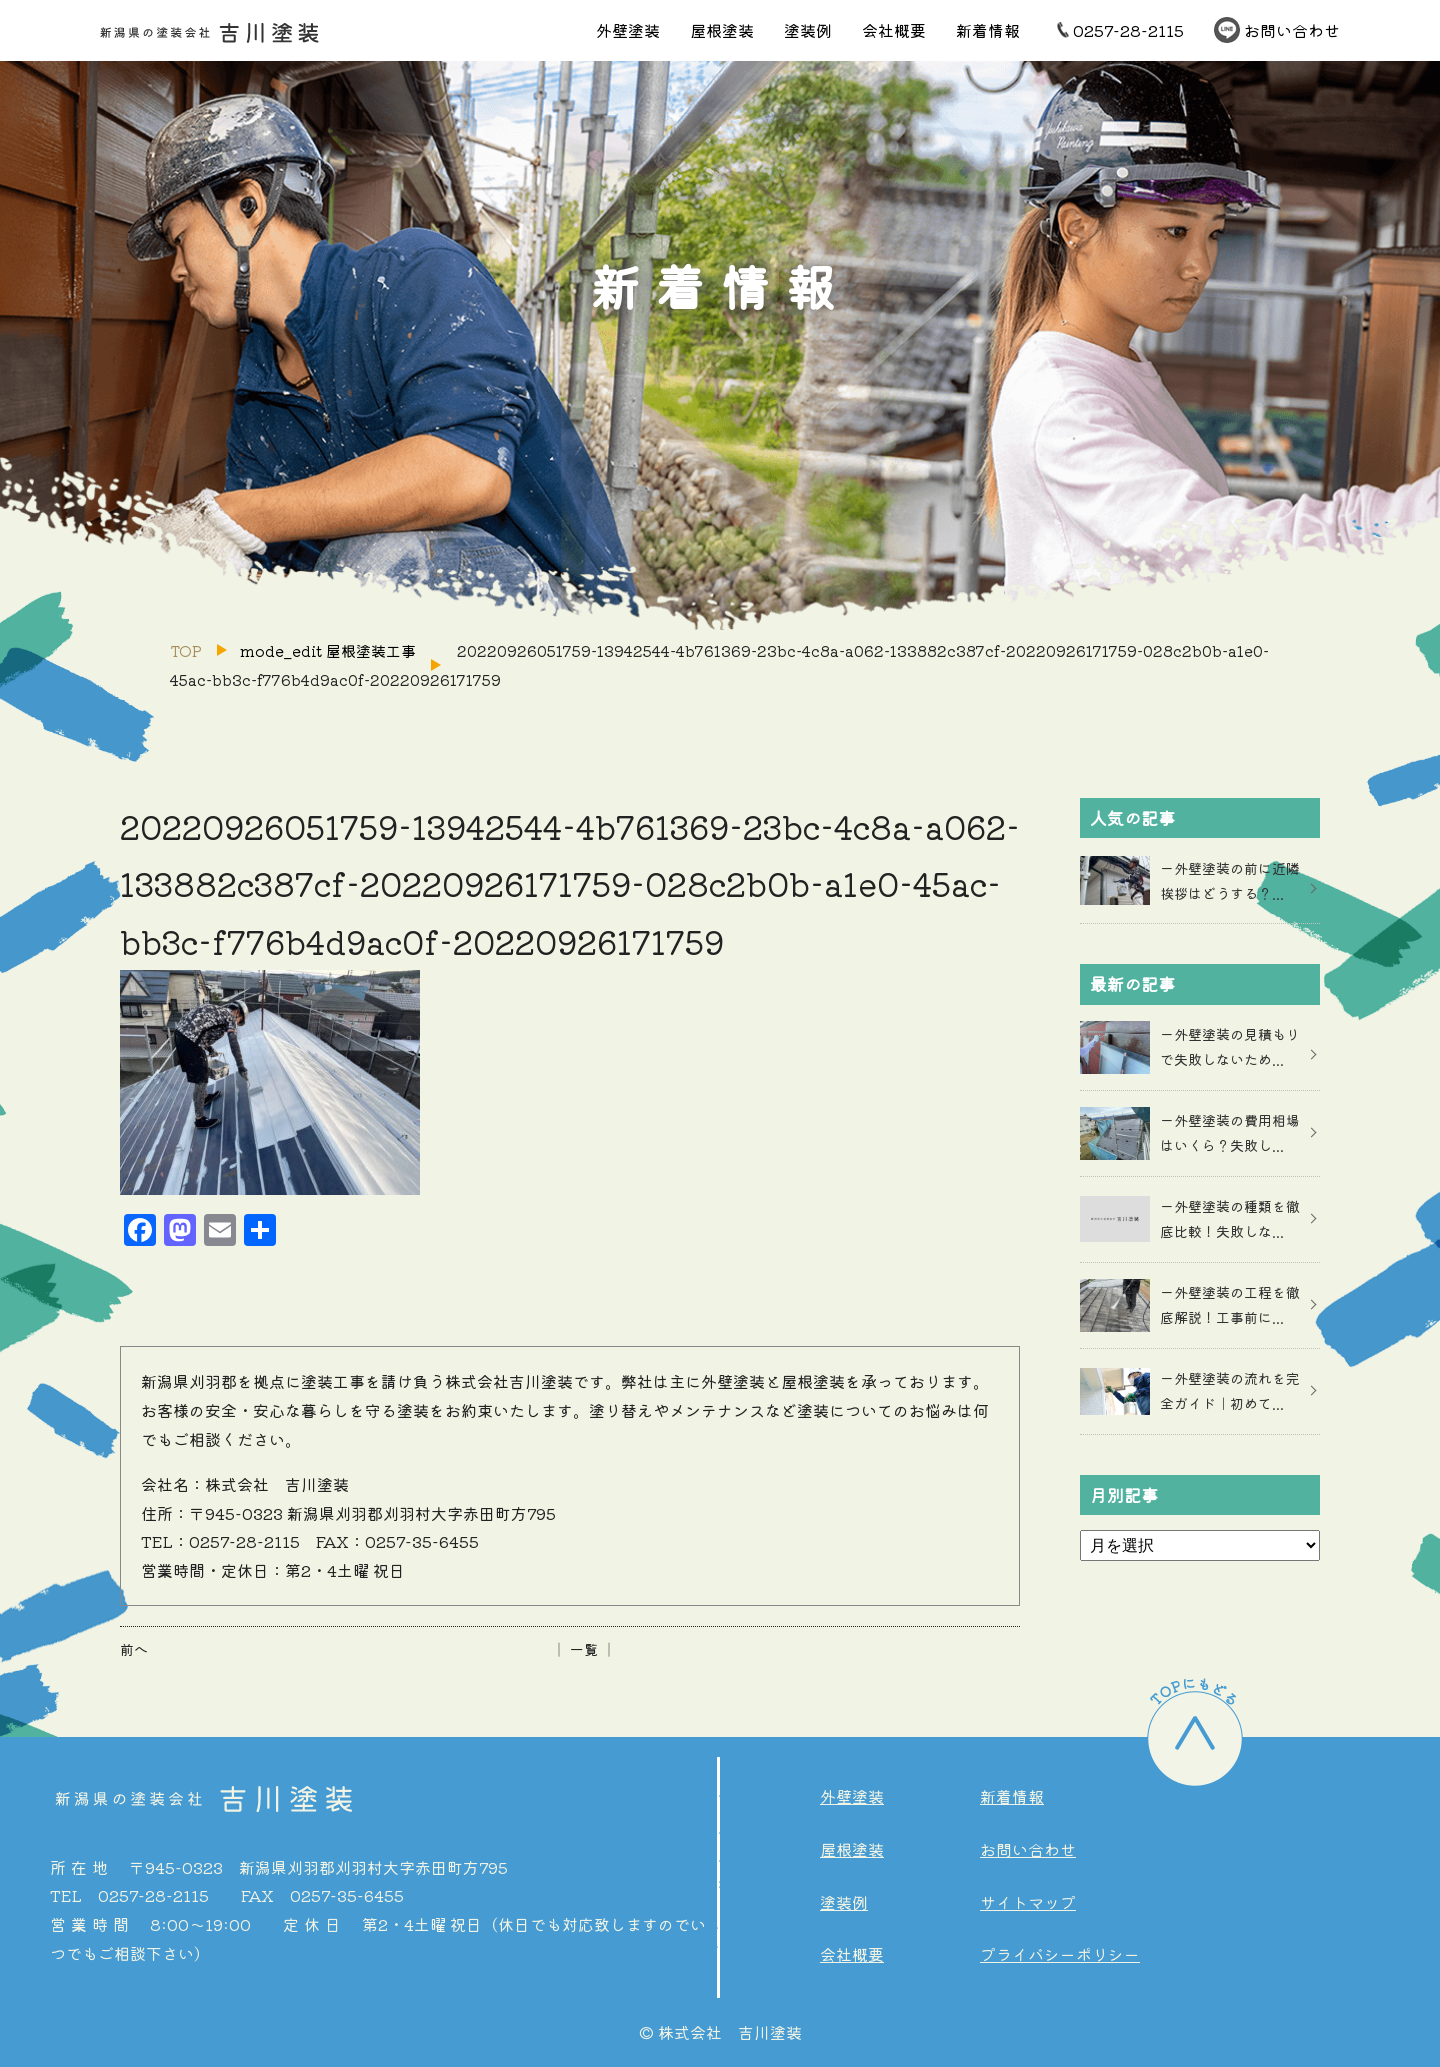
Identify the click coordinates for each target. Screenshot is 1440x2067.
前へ (134, 1649)
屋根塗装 (722, 30)
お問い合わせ (1292, 30)
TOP (186, 650)
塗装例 (808, 30)
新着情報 (988, 30)
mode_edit (328, 650)
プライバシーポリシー (1060, 1954)
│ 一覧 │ (584, 1649)
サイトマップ (1028, 1902)
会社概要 (894, 30)
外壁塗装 (628, 30)
